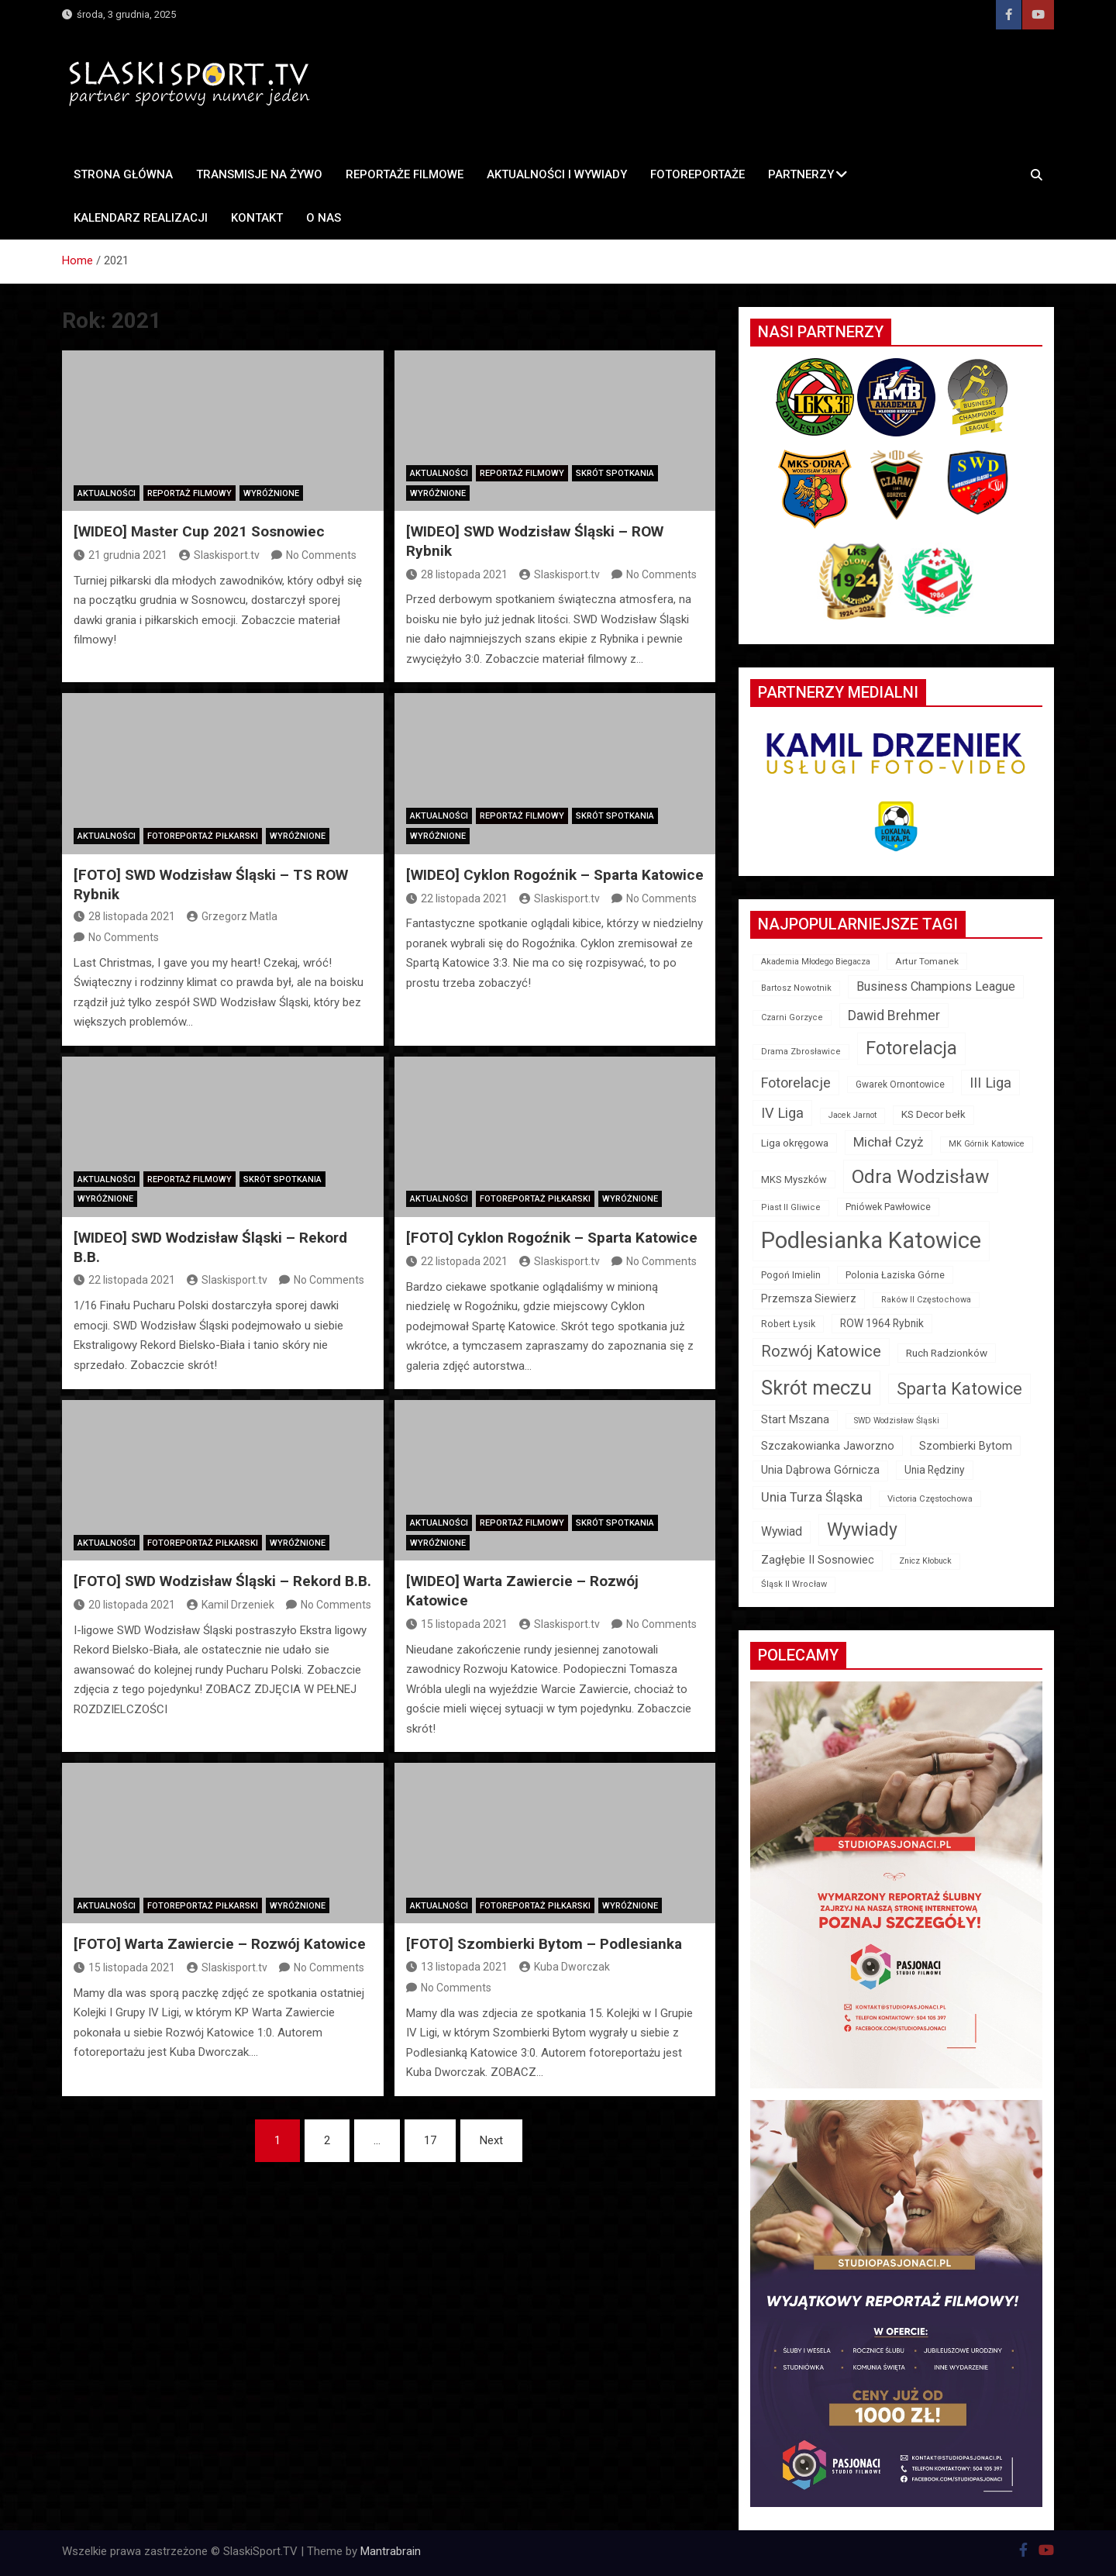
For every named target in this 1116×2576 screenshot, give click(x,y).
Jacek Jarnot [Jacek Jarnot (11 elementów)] (852, 1115)
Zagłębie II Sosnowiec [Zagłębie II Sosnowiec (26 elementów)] (817, 1560)
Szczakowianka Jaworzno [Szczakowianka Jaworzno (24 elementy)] (827, 1446)
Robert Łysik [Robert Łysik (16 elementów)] (788, 1324)
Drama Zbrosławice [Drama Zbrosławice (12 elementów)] (801, 1052)
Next (491, 2140)
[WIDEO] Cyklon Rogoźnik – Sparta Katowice (555, 875)
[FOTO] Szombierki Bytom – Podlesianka (544, 1944)
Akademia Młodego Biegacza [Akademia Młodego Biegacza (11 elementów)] (815, 962)
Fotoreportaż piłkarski (202, 836)
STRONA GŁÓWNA (123, 174)
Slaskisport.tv (219, 555)
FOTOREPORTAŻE (697, 174)
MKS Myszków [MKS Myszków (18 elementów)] (794, 1179)
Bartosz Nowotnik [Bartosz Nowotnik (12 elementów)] (796, 988)
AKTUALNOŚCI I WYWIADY (557, 174)
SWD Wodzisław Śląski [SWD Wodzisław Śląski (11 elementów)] (896, 1421)
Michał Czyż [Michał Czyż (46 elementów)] (888, 1142)
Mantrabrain (390, 2551)
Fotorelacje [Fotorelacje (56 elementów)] (796, 1082)
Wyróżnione (271, 493)
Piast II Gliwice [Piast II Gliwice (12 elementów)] (791, 1207)
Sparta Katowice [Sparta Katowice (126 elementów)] (959, 1388)
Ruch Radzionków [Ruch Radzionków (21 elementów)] (946, 1353)
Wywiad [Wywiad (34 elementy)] (781, 1531)
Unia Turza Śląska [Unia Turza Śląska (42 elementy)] (812, 1497)
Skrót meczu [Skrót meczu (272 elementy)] (816, 1387)
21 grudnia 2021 (120, 555)
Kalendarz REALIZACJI (141, 218)
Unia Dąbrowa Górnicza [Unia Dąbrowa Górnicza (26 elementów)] (820, 1470)
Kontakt (257, 218)
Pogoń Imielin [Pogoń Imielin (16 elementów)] (791, 1275)
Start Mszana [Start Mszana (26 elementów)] (795, 1419)
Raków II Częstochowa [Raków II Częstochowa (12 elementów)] (926, 1300)
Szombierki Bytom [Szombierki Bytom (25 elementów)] (965, 1446)
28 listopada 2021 (457, 574)
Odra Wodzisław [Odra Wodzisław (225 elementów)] (921, 1176)
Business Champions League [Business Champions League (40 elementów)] (935, 986)
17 (430, 2140)
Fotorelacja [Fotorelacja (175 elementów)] (911, 1048)
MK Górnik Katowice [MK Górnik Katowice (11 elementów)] (987, 1144)
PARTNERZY (801, 174)
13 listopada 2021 (457, 1966)
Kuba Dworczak (564, 1966)
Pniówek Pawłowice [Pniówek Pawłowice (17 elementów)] (888, 1206)
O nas (323, 218)
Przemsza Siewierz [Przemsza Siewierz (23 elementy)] (808, 1298)
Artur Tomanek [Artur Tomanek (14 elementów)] (927, 961)
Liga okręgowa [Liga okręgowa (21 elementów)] (794, 1142)
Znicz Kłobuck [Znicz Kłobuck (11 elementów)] (925, 1561)
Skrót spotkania (615, 473)
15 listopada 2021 (457, 1624)
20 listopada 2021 (124, 1604)
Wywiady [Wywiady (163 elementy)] (862, 1529)
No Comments (321, 555)
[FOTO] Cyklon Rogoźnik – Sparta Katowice (552, 1238)
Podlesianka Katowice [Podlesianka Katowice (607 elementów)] (871, 1240)
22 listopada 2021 (457, 898)
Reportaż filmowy (189, 493)
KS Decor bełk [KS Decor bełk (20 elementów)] (933, 1114)
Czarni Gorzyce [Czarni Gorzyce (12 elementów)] (792, 1017)
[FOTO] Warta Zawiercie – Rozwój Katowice (220, 1944)
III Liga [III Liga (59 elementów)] (990, 1082)
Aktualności (107, 493)
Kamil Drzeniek (230, 1604)
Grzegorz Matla (232, 916)
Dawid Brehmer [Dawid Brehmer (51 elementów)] (894, 1015)
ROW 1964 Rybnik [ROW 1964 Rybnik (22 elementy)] (882, 1323)
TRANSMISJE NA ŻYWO (259, 174)
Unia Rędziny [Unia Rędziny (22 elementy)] (934, 1470)
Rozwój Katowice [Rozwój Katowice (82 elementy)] (821, 1351)
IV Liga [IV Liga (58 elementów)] (782, 1113)
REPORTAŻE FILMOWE (404, 174)
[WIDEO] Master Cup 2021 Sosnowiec (199, 531)
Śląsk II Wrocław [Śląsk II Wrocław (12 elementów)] (794, 1584)
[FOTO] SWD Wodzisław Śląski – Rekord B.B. (222, 1581)
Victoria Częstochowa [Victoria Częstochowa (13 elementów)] (930, 1498)
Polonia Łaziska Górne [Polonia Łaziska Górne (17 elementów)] (895, 1275)
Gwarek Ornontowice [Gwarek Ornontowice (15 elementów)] (900, 1084)
